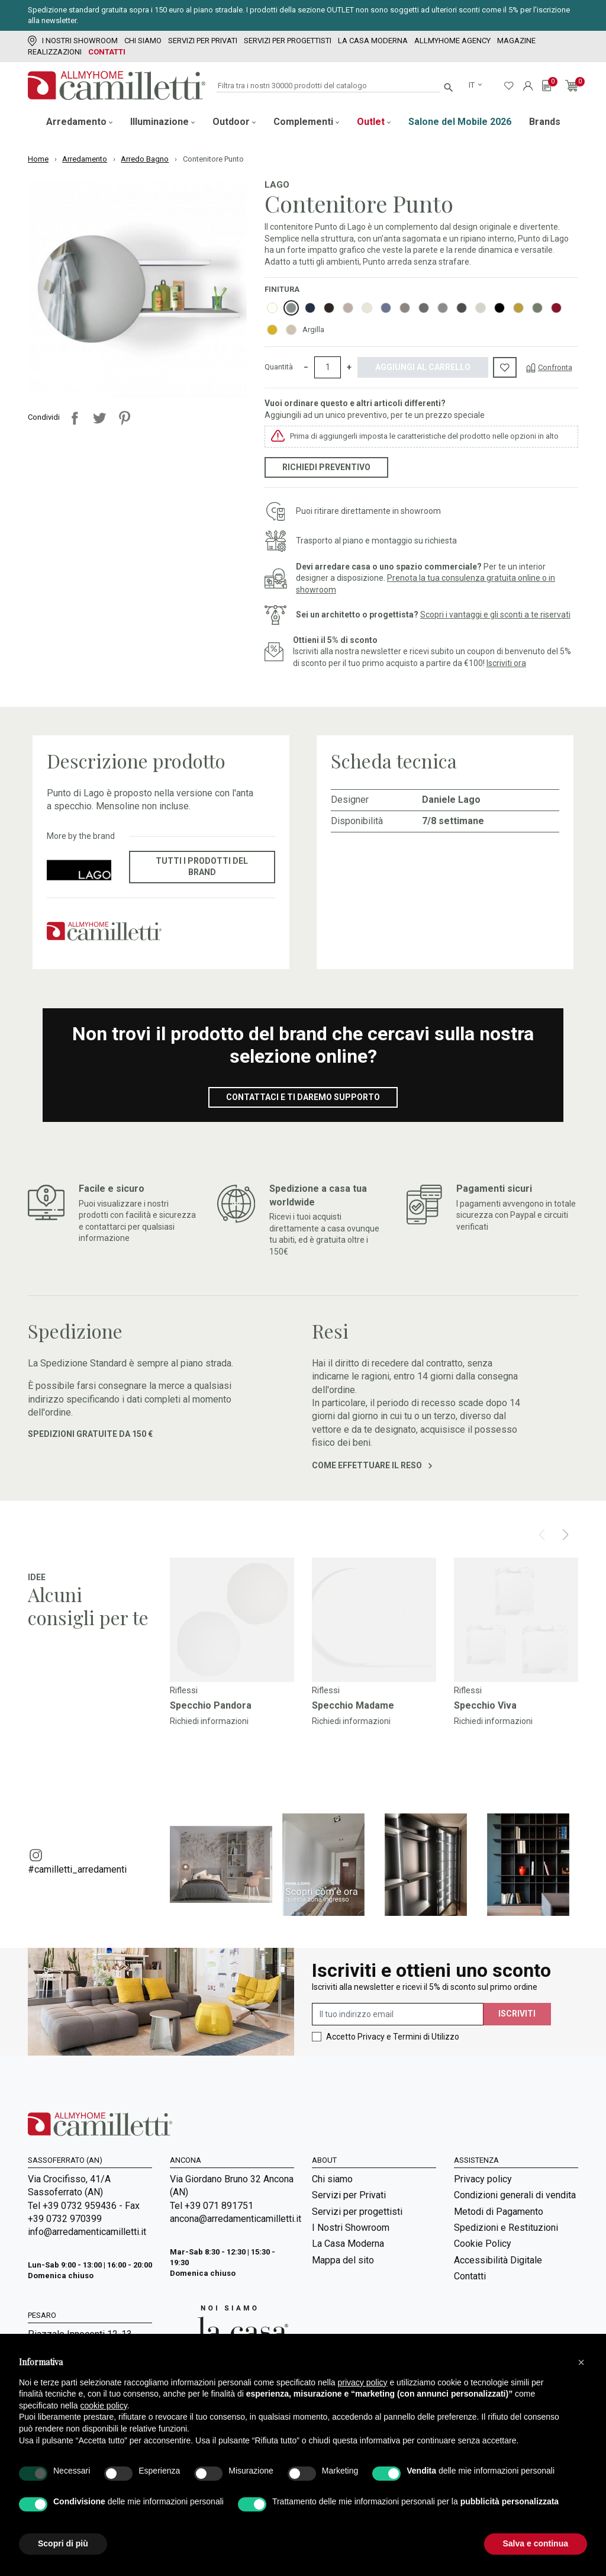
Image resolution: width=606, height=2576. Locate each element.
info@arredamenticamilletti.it (87, 2231)
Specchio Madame (353, 1705)
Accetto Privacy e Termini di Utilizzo (392, 2036)
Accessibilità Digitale (498, 2260)
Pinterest (124, 418)
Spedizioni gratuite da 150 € (90, 1434)
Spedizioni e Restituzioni (506, 2227)
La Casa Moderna (373, 40)
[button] (581, 2362)
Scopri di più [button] (63, 2543)
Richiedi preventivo (326, 467)
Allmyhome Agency (452, 40)
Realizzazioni (55, 51)
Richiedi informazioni (209, 1721)
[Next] (565, 1534)
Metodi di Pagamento (498, 2211)
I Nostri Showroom (73, 40)
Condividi (75, 418)
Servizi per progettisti (287, 40)
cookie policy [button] (103, 2405)
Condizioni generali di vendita (515, 2195)
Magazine (516, 40)
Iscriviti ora (506, 663)
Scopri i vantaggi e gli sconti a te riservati (495, 614)
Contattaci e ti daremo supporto (303, 1097)
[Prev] (542, 1534)
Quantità (279, 366)
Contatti (106, 51)
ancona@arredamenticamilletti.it (232, 2218)
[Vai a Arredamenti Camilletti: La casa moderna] (229, 2331)
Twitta (99, 418)
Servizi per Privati (202, 40)
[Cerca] (328, 86)
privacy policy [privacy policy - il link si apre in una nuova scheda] (363, 2382)
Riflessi (184, 1690)
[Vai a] (232, 1620)
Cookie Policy (482, 2243)
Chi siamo (143, 40)
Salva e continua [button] (535, 2543)
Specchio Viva (485, 1705)
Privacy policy (483, 2179)
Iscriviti (517, 2013)
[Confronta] (549, 367)
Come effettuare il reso (372, 1465)
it (472, 85)
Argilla (313, 329)
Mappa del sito (343, 2260)
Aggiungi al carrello (422, 367)
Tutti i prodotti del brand (202, 866)
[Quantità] (327, 367)
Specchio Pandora (211, 1705)
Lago (277, 184)
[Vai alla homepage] (116, 85)
